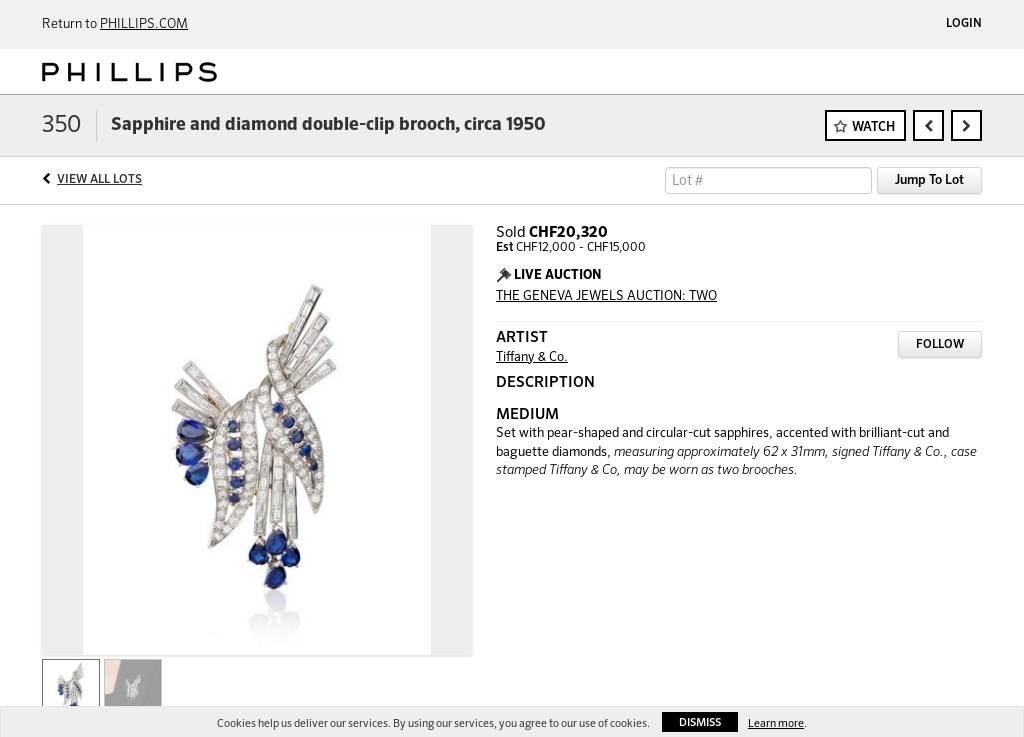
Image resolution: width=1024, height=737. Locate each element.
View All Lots (99, 180)
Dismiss (700, 722)
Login (964, 24)
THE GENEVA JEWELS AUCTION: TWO (606, 296)
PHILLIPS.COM (144, 24)
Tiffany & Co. (532, 357)
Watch (873, 127)
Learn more (776, 723)
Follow (940, 345)
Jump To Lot (929, 180)
